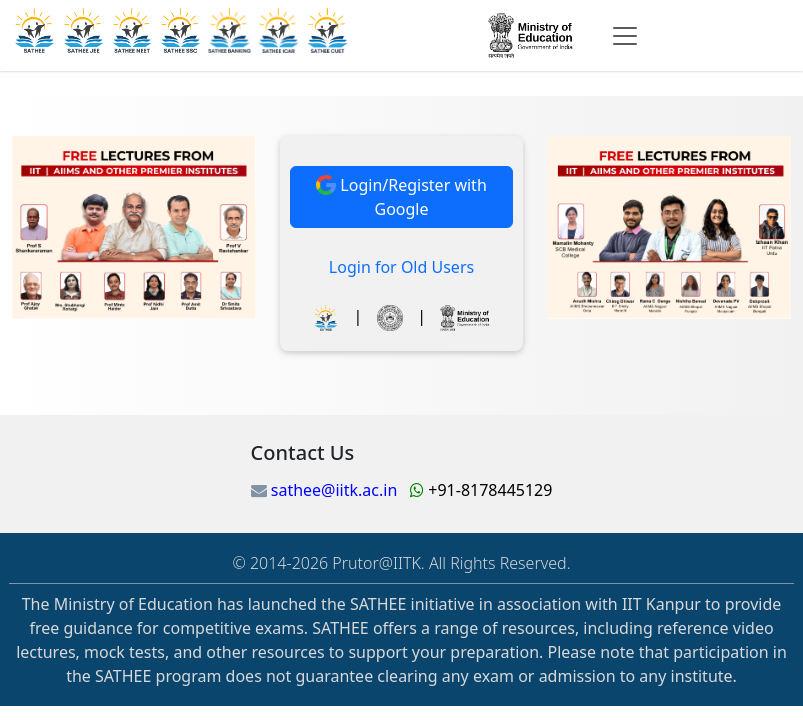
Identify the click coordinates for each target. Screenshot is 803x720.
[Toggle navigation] (625, 36)
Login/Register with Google (401, 197)
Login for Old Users (401, 267)
